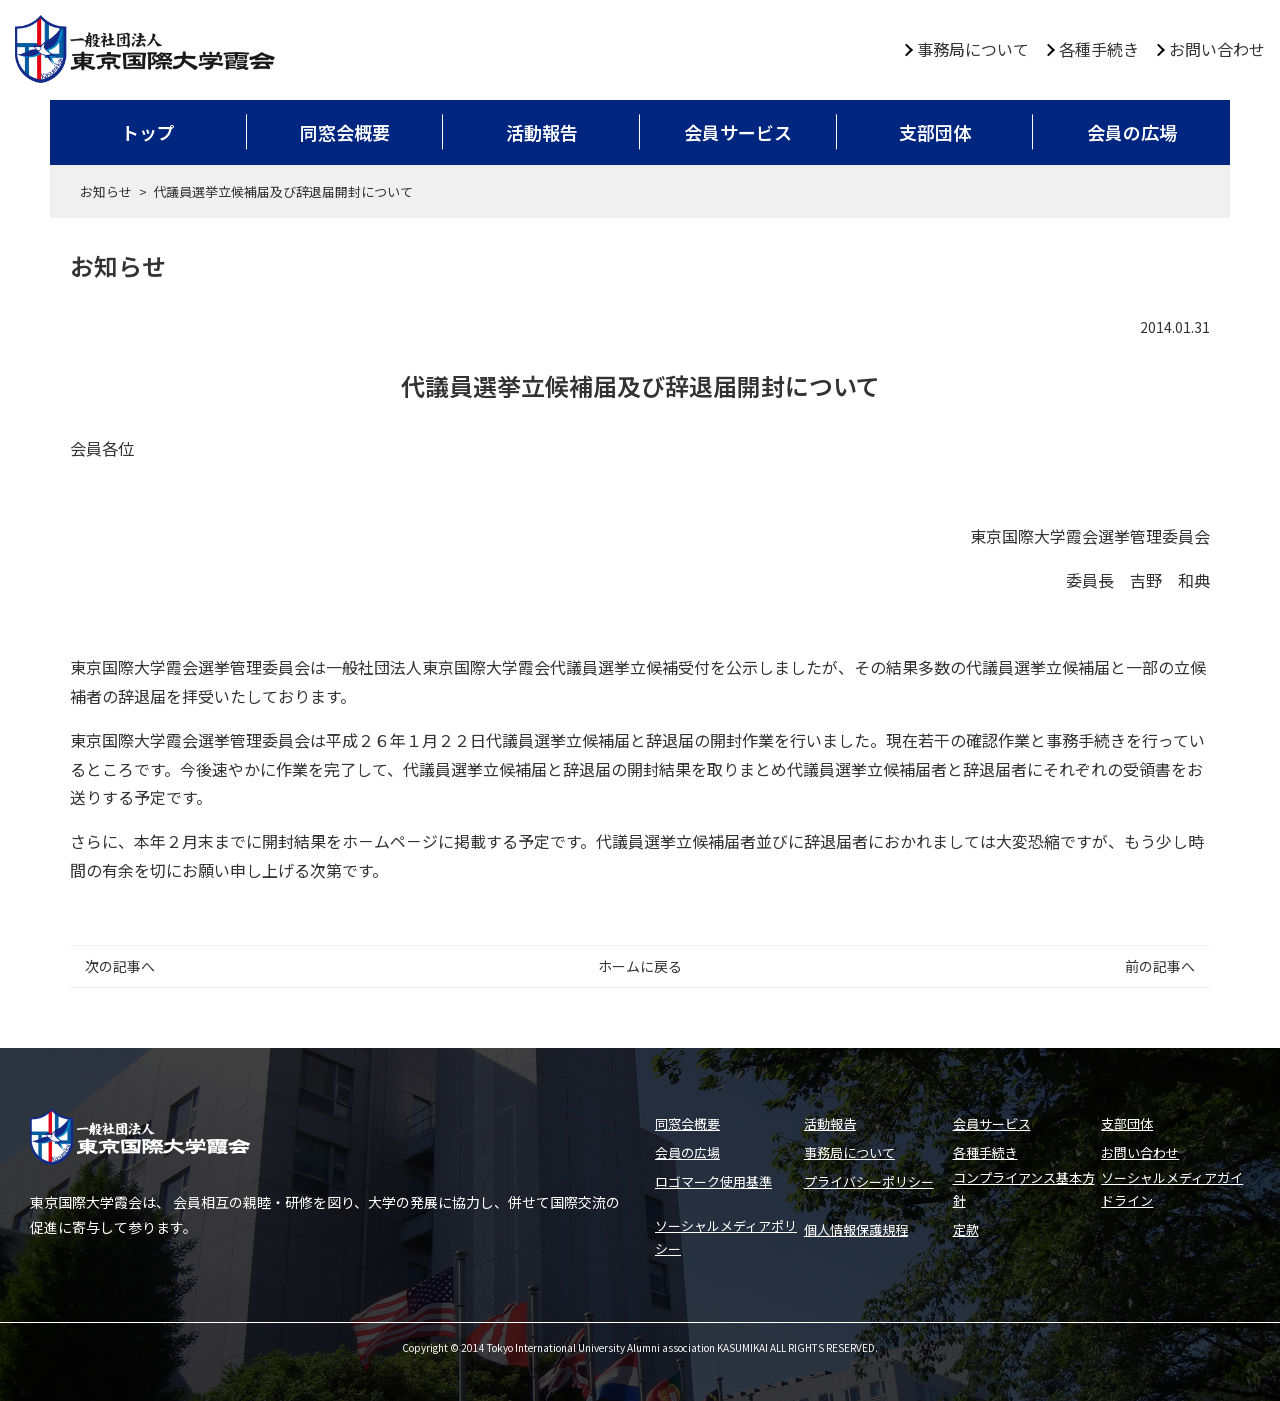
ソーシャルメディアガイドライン (1172, 1189)
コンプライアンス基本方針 (1024, 1189)
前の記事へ (1160, 966)
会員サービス (738, 132)
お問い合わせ (1217, 49)
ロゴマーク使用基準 (713, 1181)
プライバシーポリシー (869, 1181)
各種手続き (1099, 49)
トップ (148, 132)
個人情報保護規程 (856, 1229)
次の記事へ (120, 966)
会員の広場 (1132, 132)
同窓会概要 (345, 132)
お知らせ (106, 191)
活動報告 (542, 132)
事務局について (973, 49)
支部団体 (935, 132)
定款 (966, 1229)
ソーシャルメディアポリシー (726, 1237)
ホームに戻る (640, 966)
